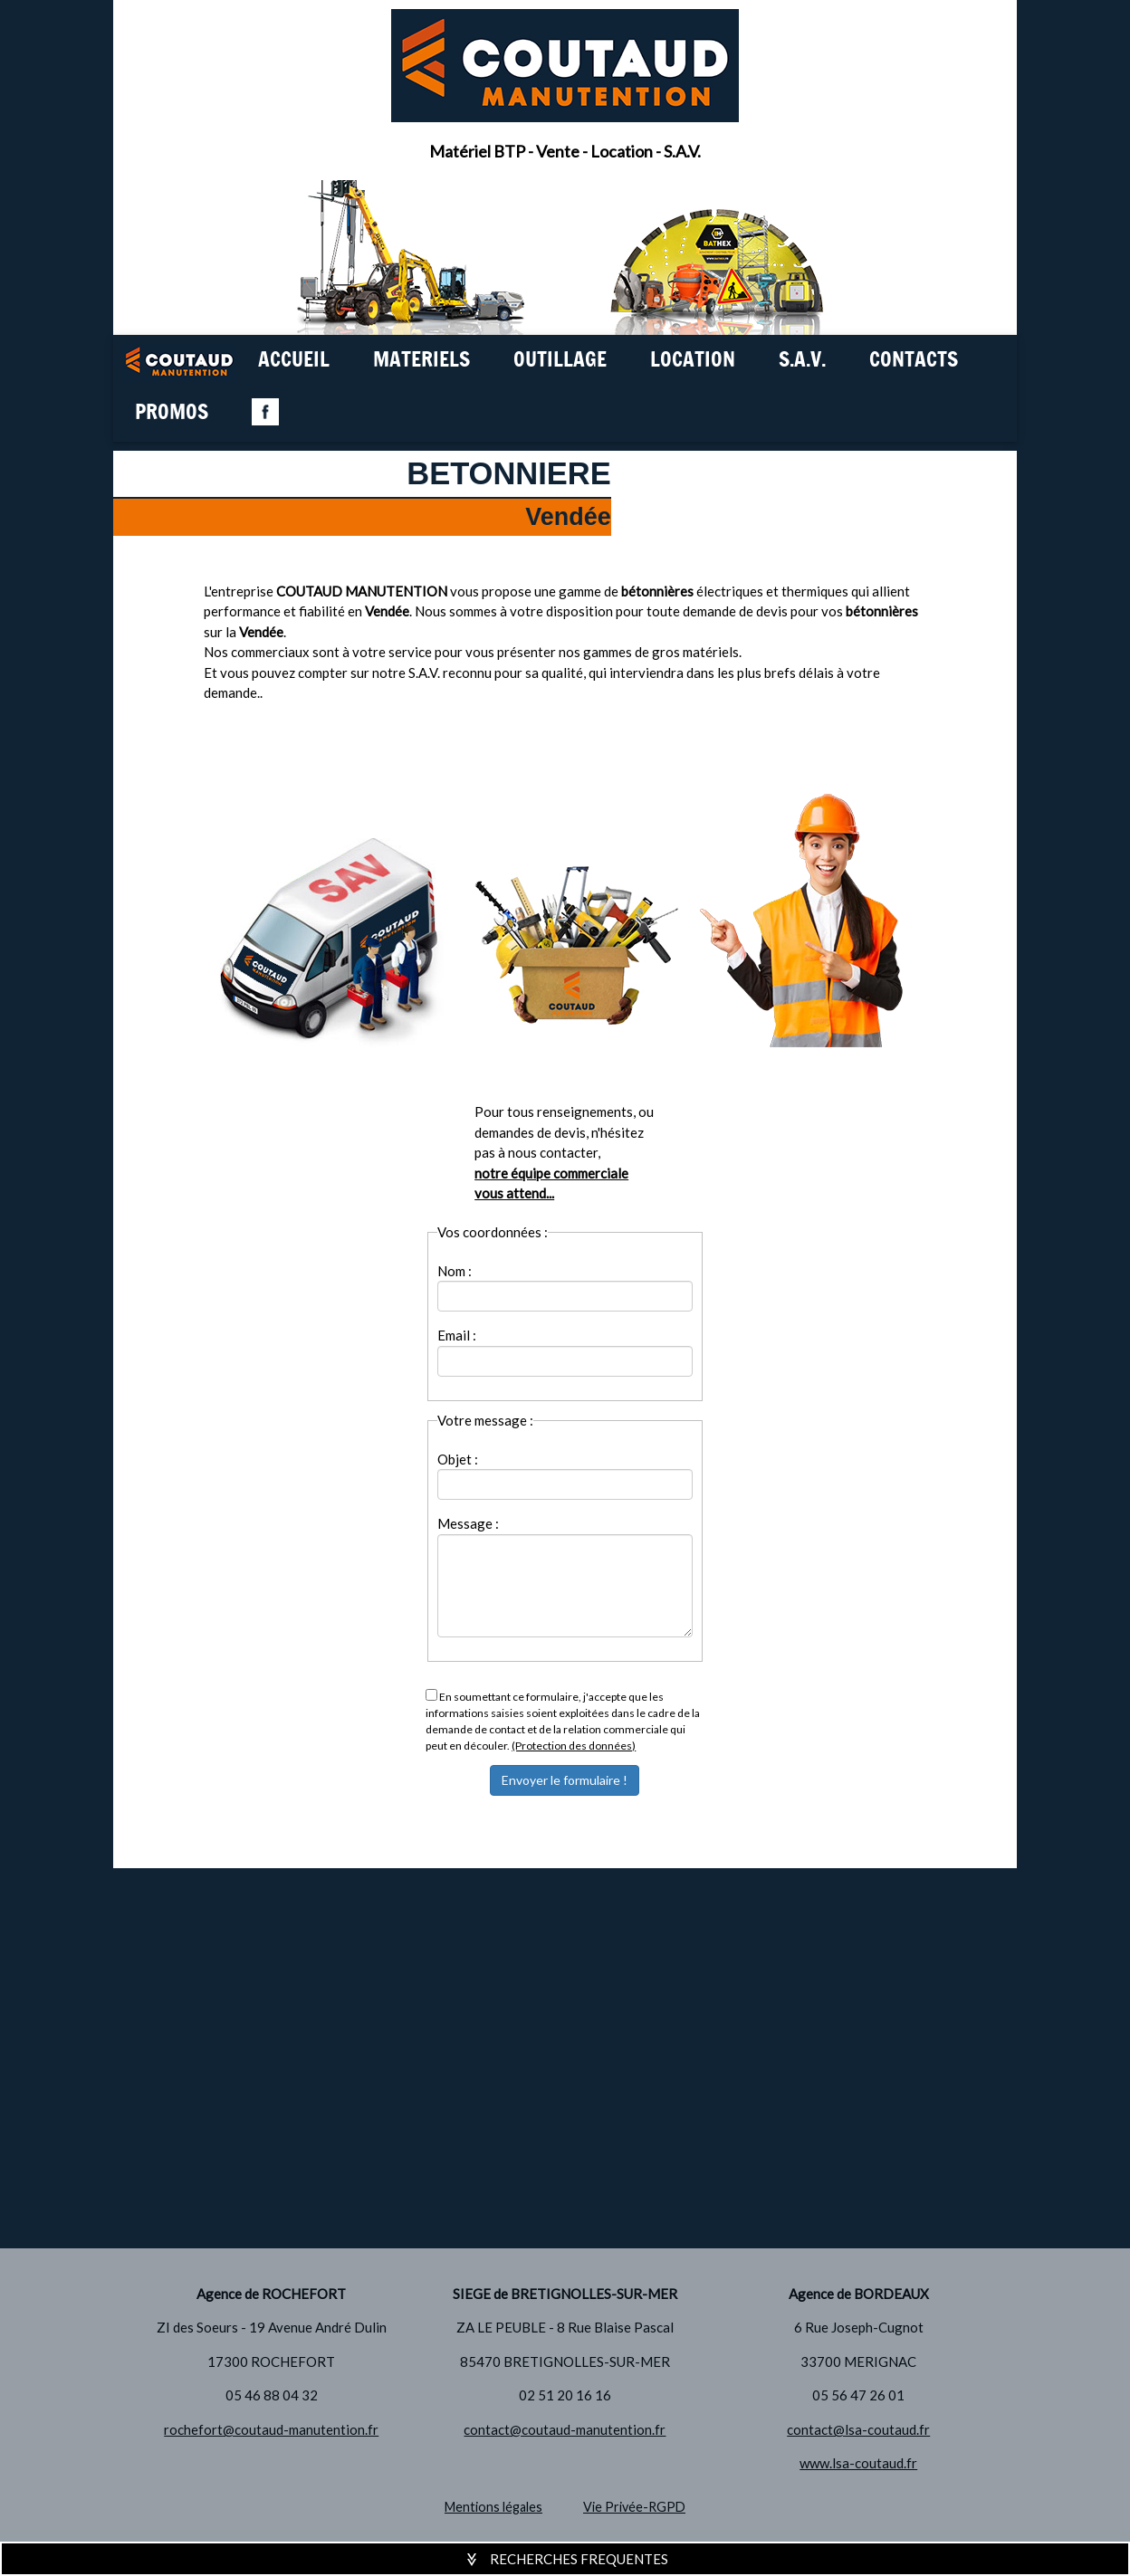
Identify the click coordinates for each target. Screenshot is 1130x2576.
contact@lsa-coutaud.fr (858, 2429)
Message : (468, 1523)
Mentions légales (493, 2506)
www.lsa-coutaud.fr (858, 2463)
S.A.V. (802, 360)
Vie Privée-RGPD (634, 2506)
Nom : (454, 1271)
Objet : (457, 1459)
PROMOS (171, 413)
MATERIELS (421, 360)
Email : (456, 1335)
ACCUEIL (294, 360)
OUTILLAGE (560, 360)
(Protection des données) (574, 1745)
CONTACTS (913, 360)
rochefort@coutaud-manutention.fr (271, 2429)
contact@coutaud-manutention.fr (565, 2429)
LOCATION (692, 360)
